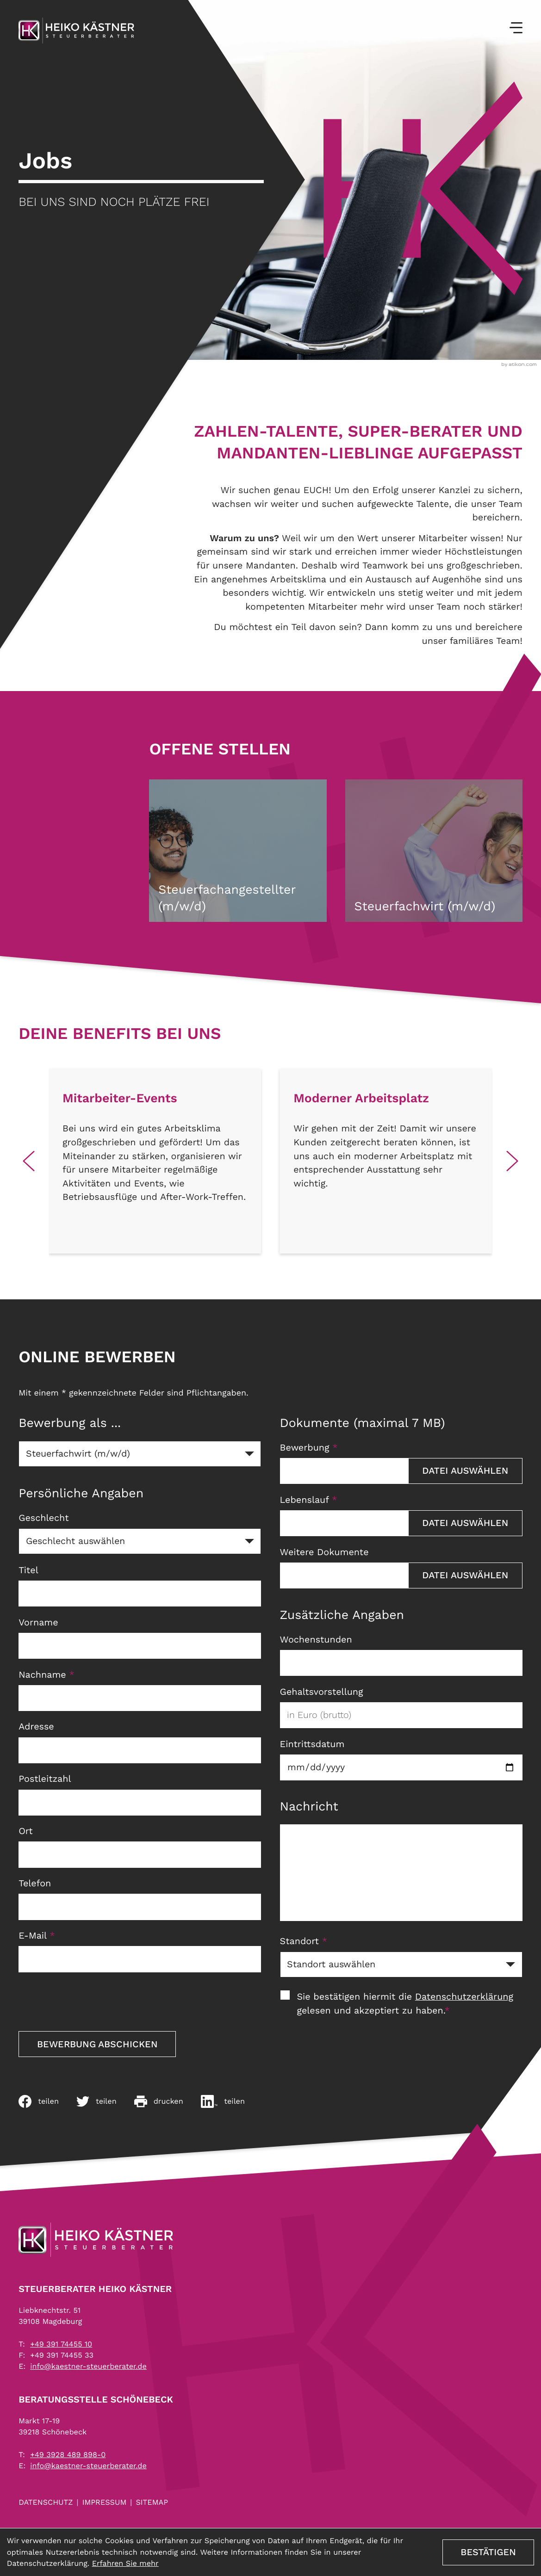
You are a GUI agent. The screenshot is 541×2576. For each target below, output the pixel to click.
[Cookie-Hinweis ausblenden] (488, 2552)
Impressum (104, 2502)
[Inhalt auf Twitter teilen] (96, 2101)
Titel (28, 1570)
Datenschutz (46, 2502)
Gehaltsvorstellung (321, 1691)
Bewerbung (309, 1447)
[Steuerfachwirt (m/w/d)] (433, 850)
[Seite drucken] (158, 2101)
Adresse (36, 1726)
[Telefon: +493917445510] (61, 2344)
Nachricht (309, 1806)
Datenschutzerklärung (464, 1996)
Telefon (35, 1883)
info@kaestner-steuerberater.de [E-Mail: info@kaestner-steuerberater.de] (88, 2366)
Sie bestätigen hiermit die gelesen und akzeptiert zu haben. (405, 2003)
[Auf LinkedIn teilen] (223, 2101)
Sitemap (152, 2502)
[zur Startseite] (76, 30)
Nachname (47, 1674)
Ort (25, 1831)
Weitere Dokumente (324, 1552)
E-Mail (37, 1935)
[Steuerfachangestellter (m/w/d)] (237, 850)
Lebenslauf (308, 1500)
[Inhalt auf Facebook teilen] (39, 2101)
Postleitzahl (45, 1778)
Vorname (38, 1622)
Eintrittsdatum (312, 1744)
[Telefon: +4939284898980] (68, 2454)
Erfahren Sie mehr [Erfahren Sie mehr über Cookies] (125, 2563)
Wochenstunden (316, 1639)
